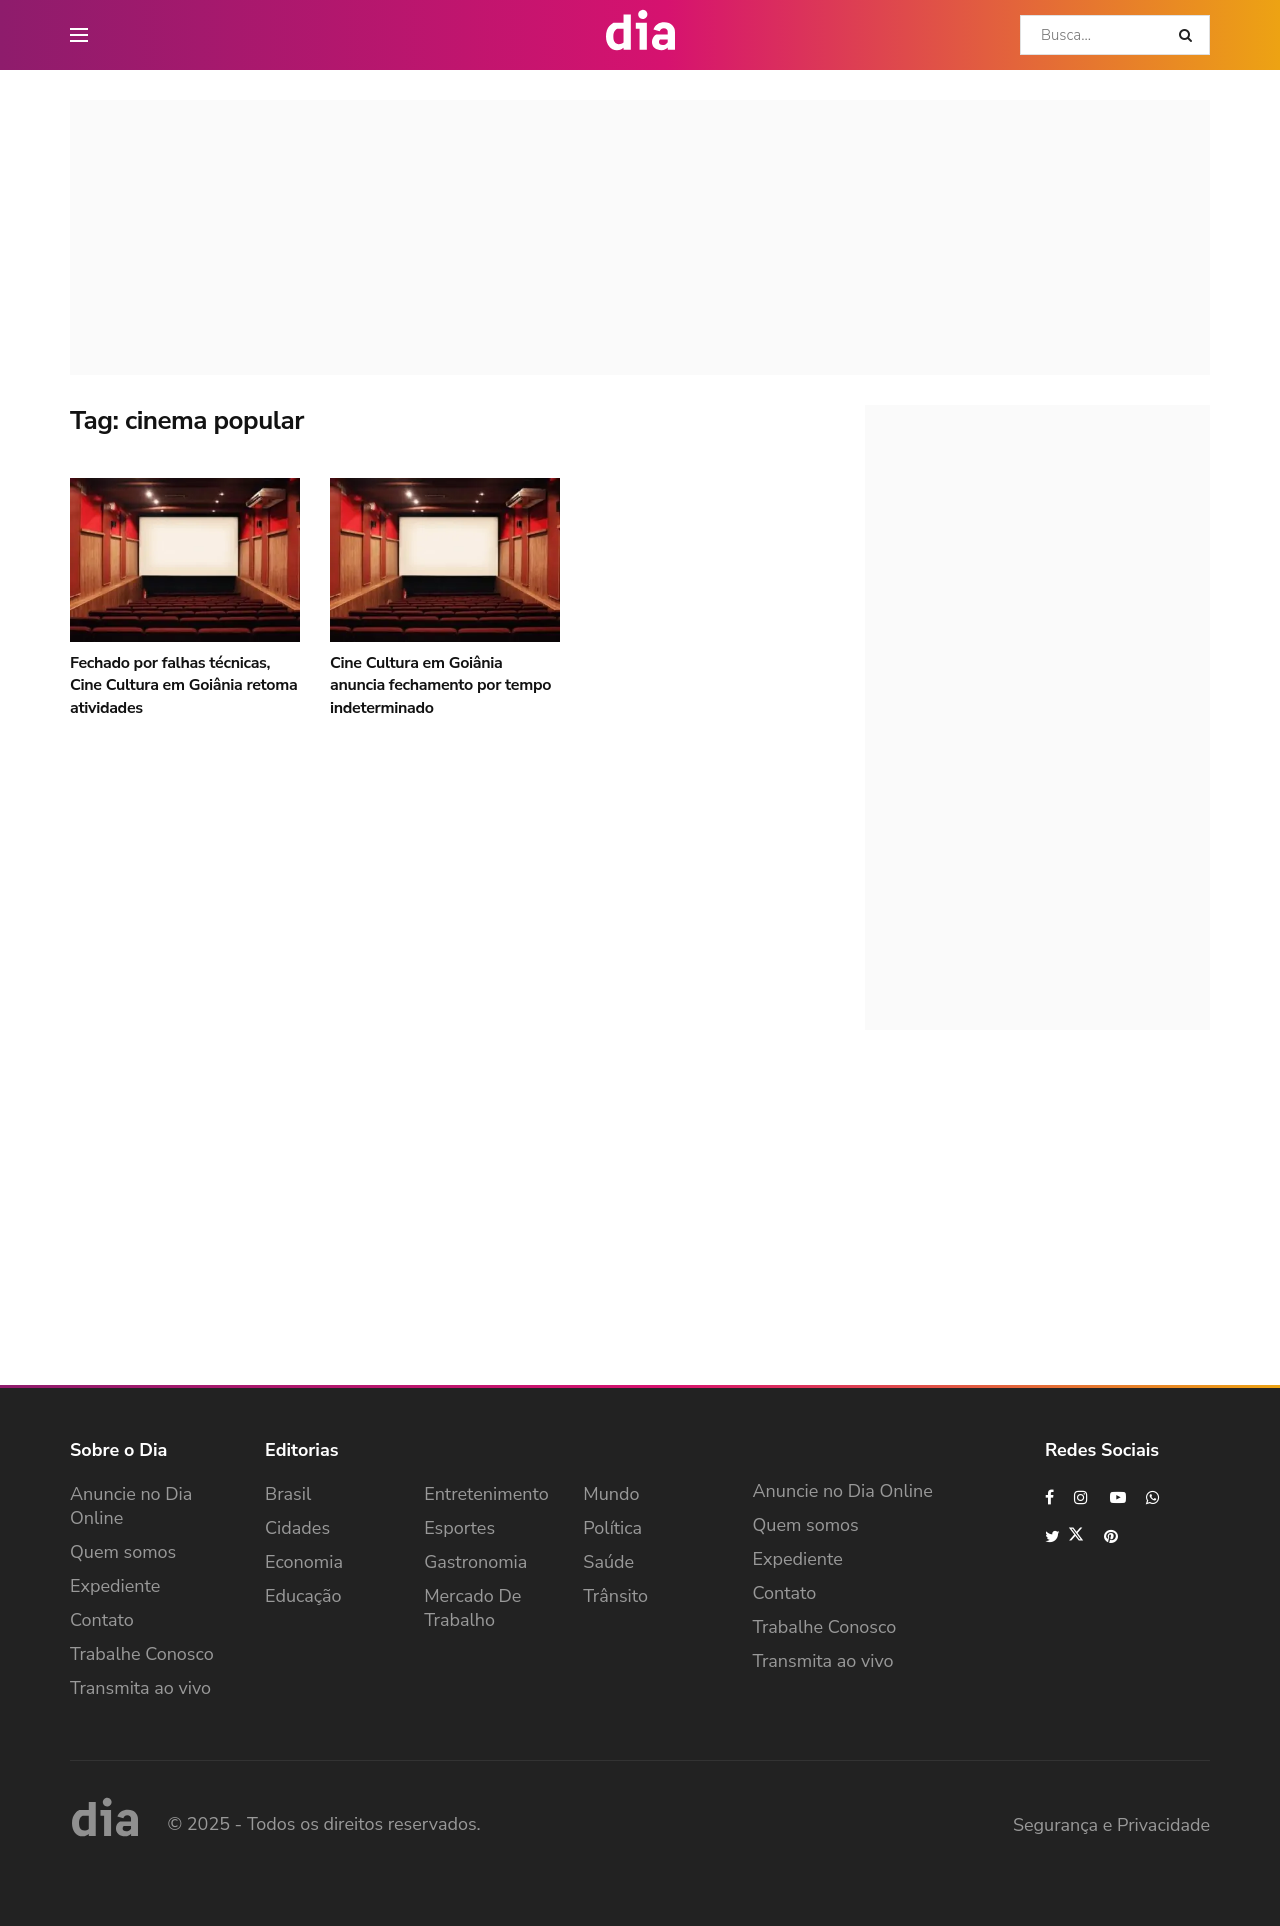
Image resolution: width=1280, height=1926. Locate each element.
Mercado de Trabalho (472, 1608)
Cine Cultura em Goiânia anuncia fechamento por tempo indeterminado (440, 685)
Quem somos (123, 1552)
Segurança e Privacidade (1111, 1825)
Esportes (459, 1528)
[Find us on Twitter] (1064, 1536)
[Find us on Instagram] (1082, 1497)
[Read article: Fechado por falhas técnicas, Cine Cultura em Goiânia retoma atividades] (185, 560)
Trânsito (615, 1596)
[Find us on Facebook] (1049, 1497)
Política (612, 1528)
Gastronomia (475, 1562)
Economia (304, 1562)
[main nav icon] (79, 35)
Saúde (608, 1562)
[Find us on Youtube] (1118, 1497)
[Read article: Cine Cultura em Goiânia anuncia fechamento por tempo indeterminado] (445, 560)
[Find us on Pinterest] (1112, 1536)
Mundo (611, 1494)
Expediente (115, 1586)
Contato (102, 1620)
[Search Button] (1189, 35)
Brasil (288, 1494)
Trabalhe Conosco (142, 1654)
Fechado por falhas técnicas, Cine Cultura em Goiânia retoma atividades (183, 685)
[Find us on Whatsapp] (1154, 1497)
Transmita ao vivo (140, 1688)
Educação (303, 1596)
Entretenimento (486, 1494)
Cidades (297, 1528)
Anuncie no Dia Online (131, 1506)
